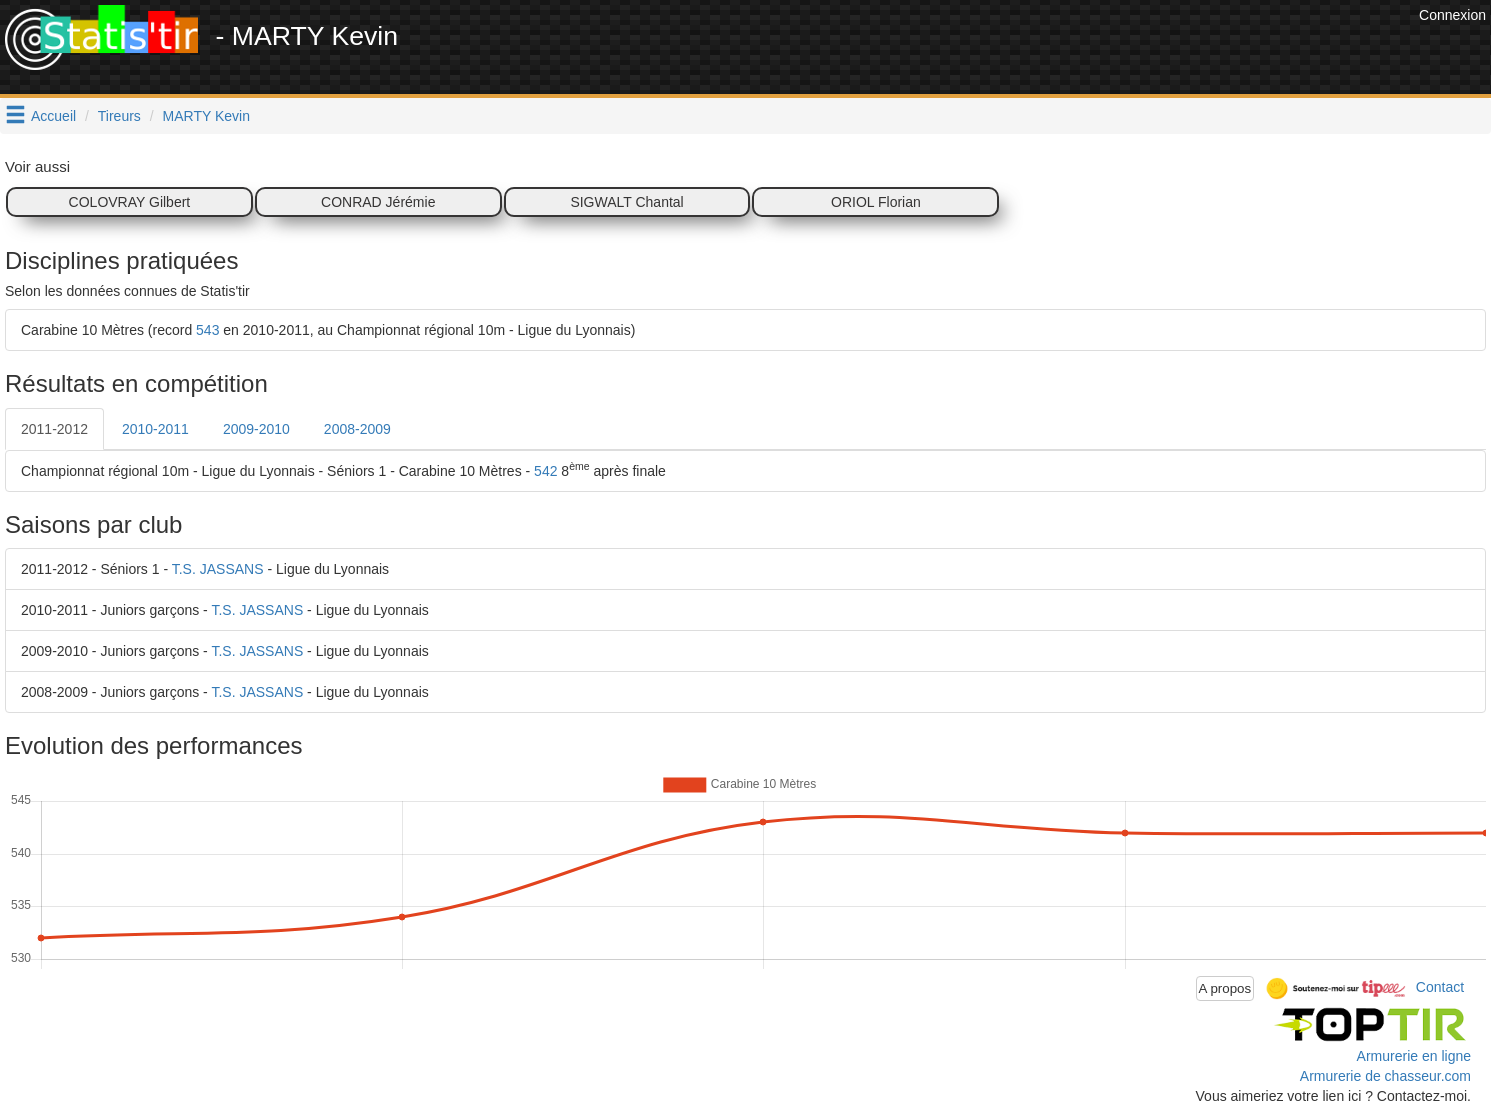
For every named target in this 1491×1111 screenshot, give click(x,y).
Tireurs (119, 116)
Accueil (53, 116)
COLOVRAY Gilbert (130, 202)
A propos (1225, 988)
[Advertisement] (1050, 50)
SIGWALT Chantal (626, 202)
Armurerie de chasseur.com (1385, 1076)
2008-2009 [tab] (357, 429)
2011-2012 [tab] (54, 429)
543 (207, 330)
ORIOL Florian (876, 202)
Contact (1440, 987)
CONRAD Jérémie (378, 202)
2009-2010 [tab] (256, 429)
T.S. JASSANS (218, 569)
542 (545, 471)
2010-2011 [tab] (155, 429)
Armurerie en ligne (1414, 1056)
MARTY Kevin (206, 116)
